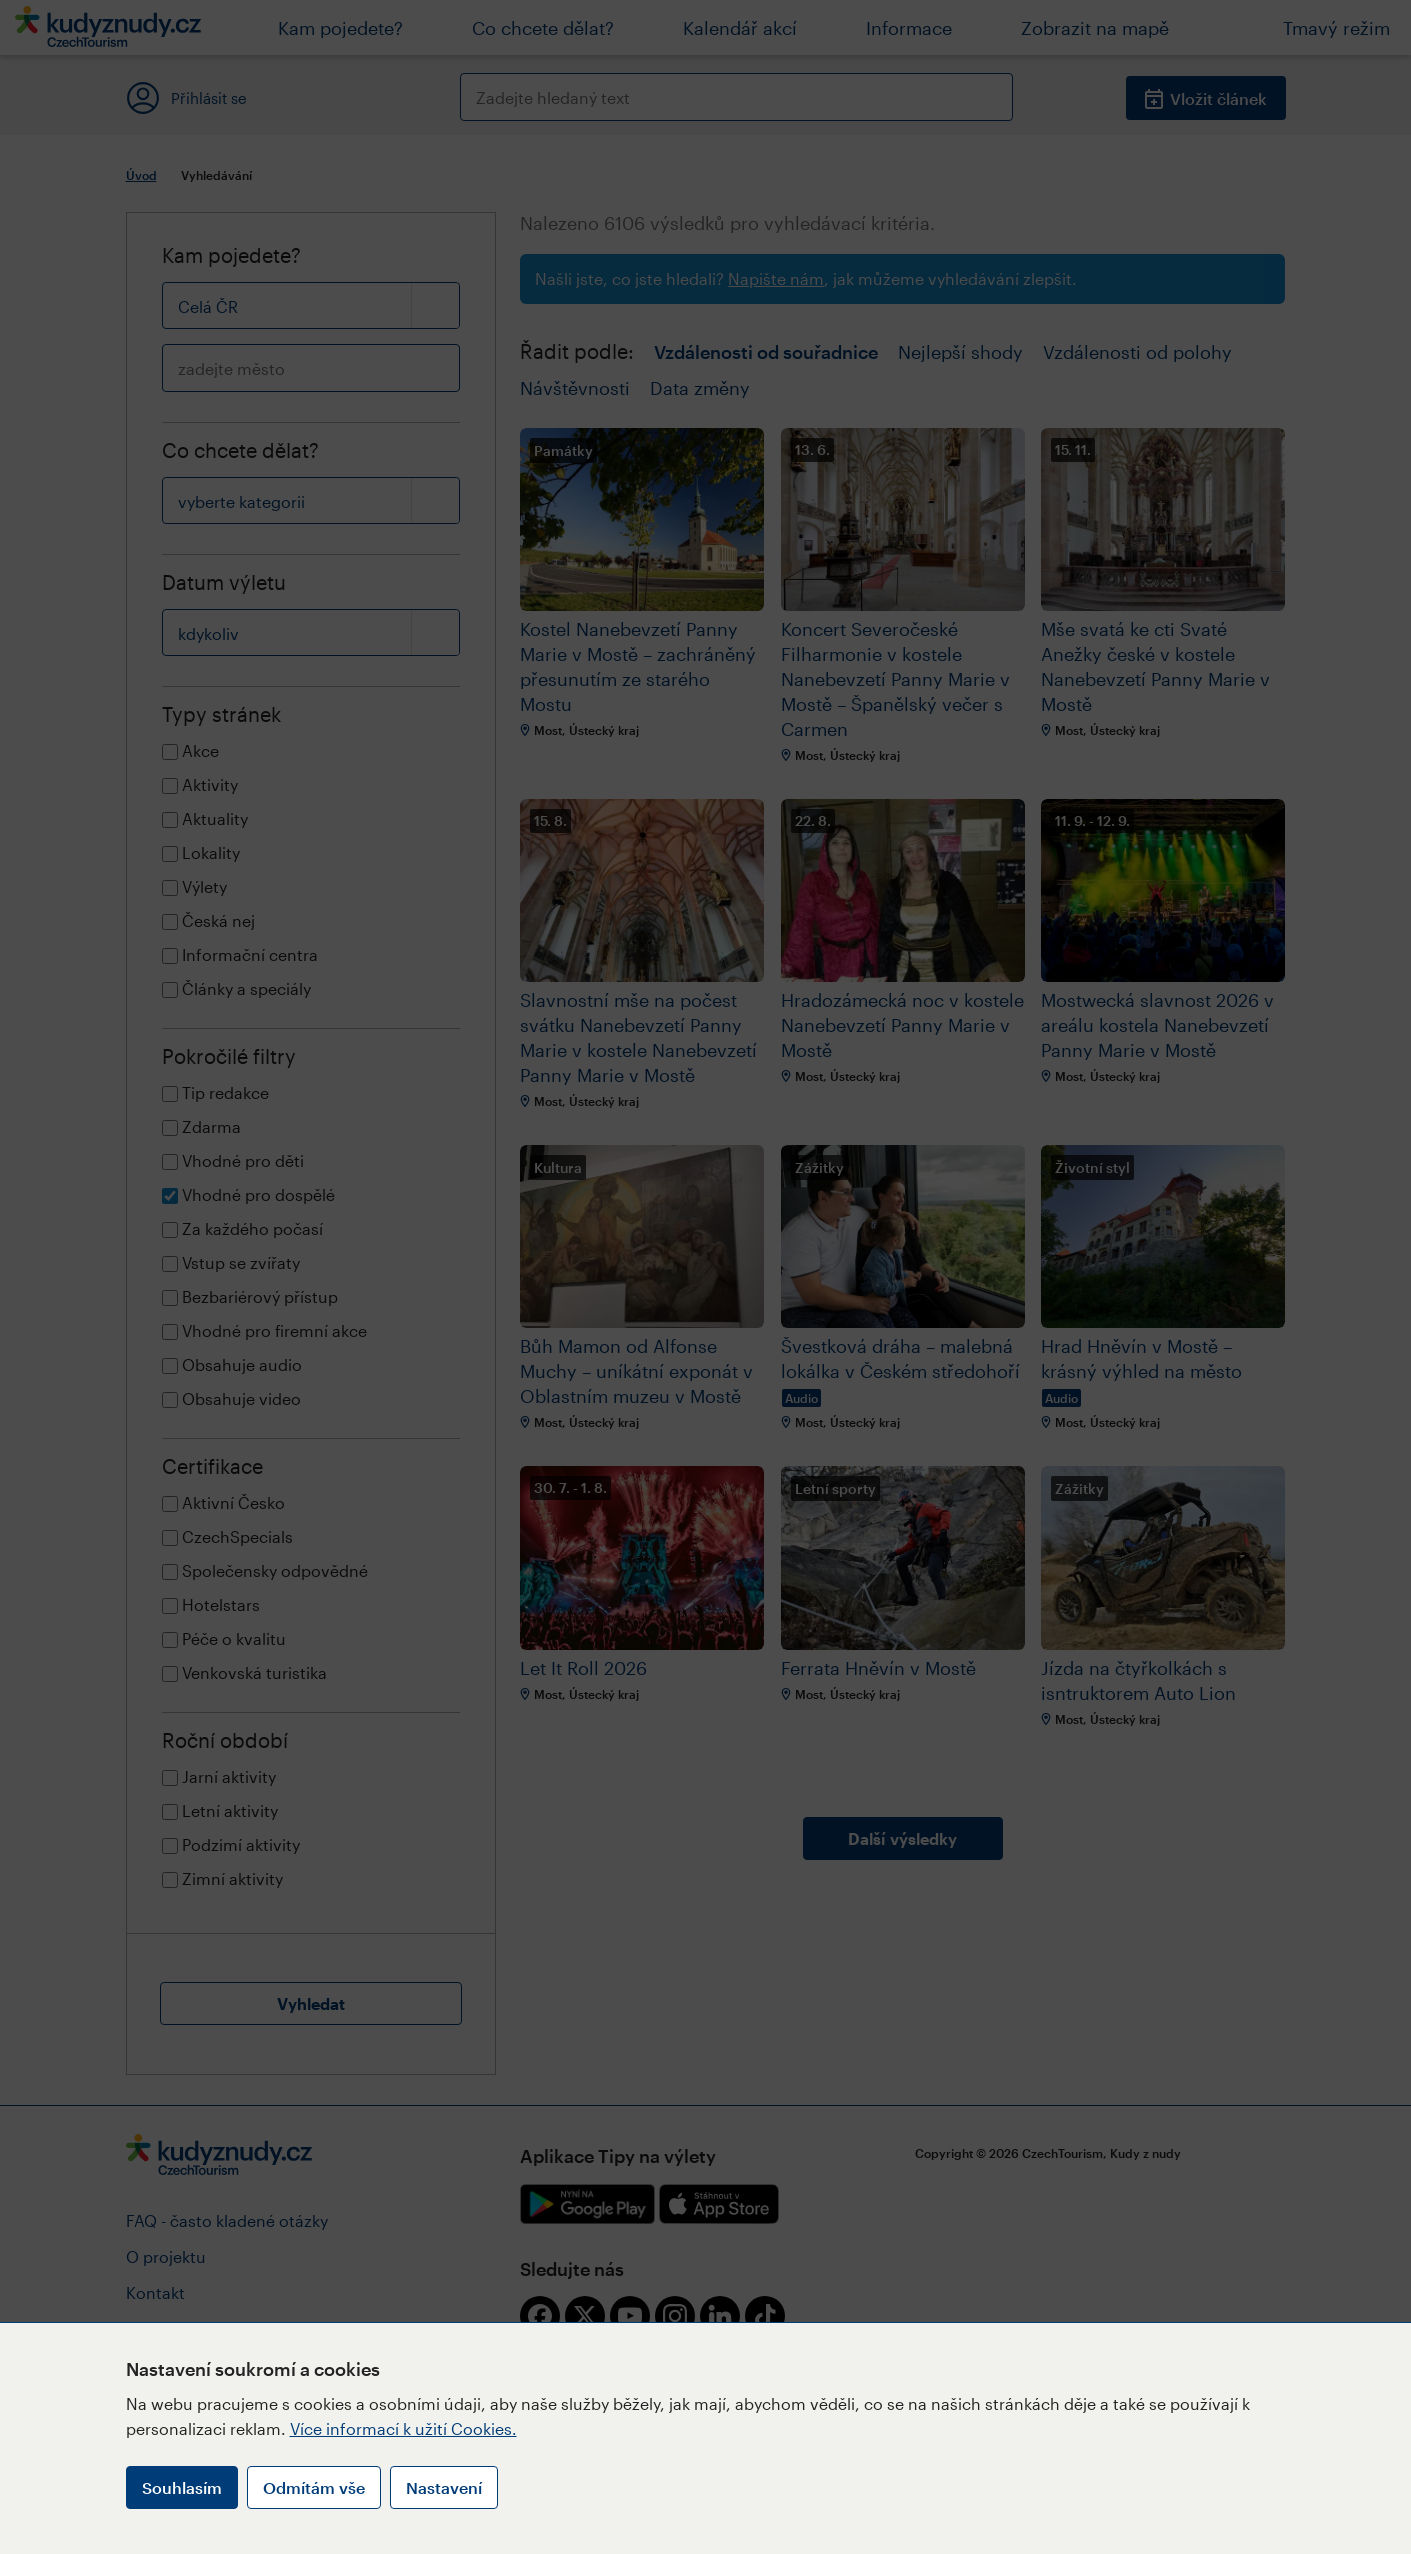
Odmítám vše (314, 2487)
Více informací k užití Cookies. (403, 2428)
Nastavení (444, 2487)
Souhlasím (182, 2487)
